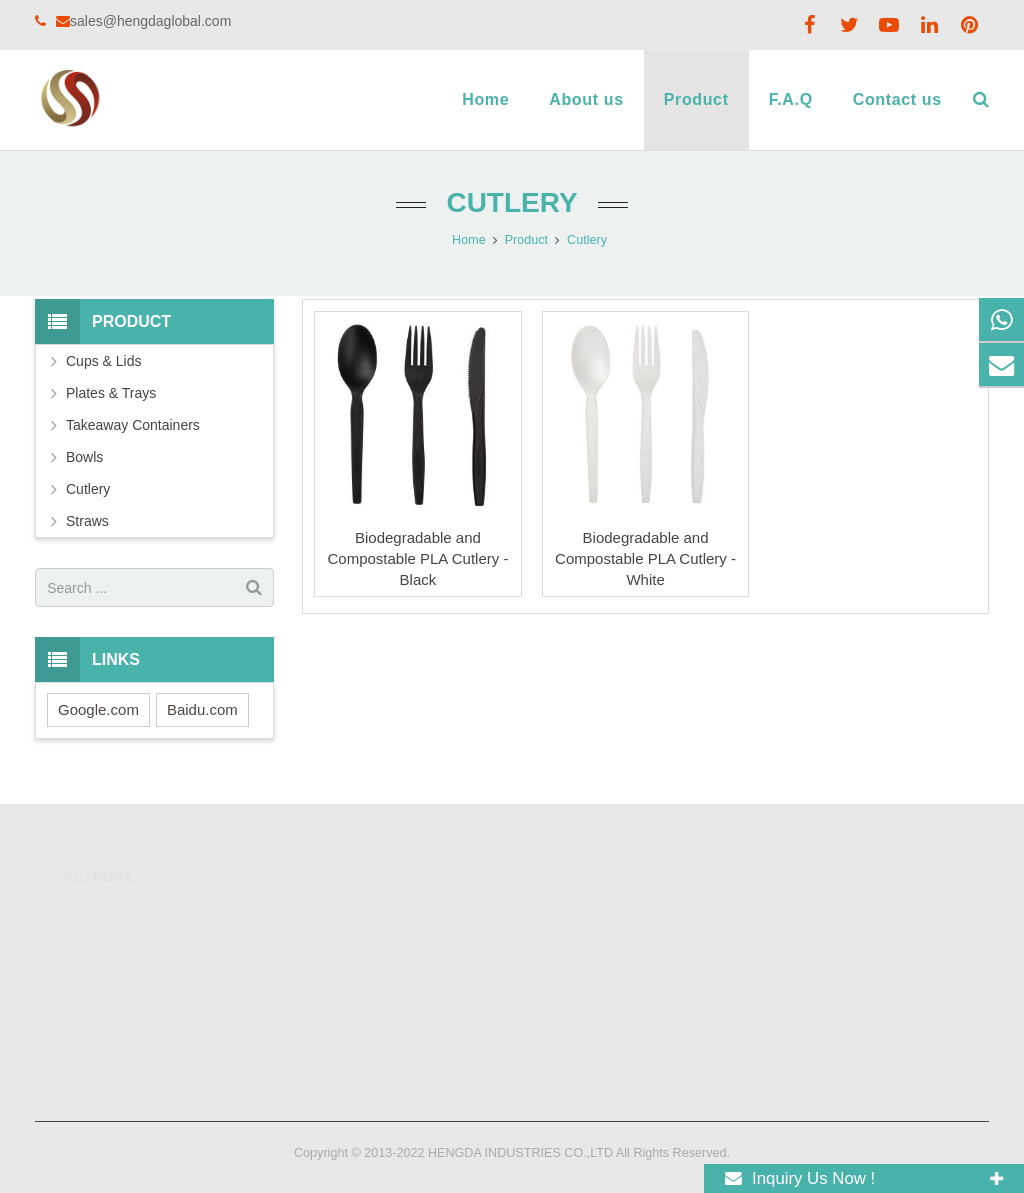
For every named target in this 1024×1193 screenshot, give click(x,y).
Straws (87, 521)
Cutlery (511, 202)
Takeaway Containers (133, 425)
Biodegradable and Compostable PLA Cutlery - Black (417, 558)
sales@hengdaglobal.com (150, 21)
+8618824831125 (593, 916)
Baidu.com (202, 709)
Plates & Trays (111, 393)
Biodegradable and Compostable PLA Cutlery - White (645, 558)
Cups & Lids (103, 361)
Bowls (84, 457)
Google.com (98, 709)
